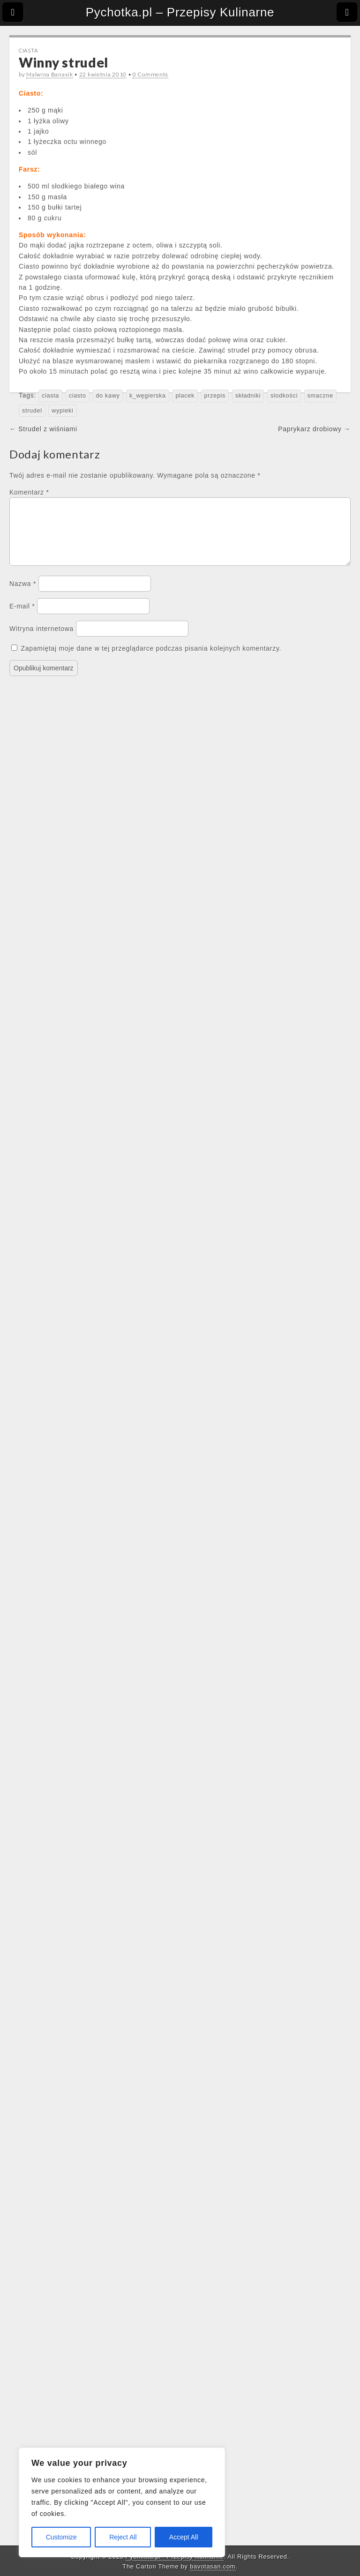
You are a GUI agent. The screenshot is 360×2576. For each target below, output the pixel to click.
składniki (248, 395)
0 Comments (150, 74)
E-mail (22, 617)
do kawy (108, 395)
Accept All (183, 2537)
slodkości (284, 395)
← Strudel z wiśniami (43, 429)
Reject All (122, 2537)
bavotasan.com (212, 2566)
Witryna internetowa (41, 640)
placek (185, 395)
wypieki (62, 410)
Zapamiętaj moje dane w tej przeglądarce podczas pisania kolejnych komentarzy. (151, 659)
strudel (32, 410)
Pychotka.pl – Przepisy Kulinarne (180, 12)
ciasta (50, 395)
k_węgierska (147, 395)
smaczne (320, 395)
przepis (215, 395)
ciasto (77, 395)
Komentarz (29, 492)
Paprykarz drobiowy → (314, 429)
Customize (61, 2537)
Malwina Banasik (49, 74)
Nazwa (22, 595)
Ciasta (28, 50)
